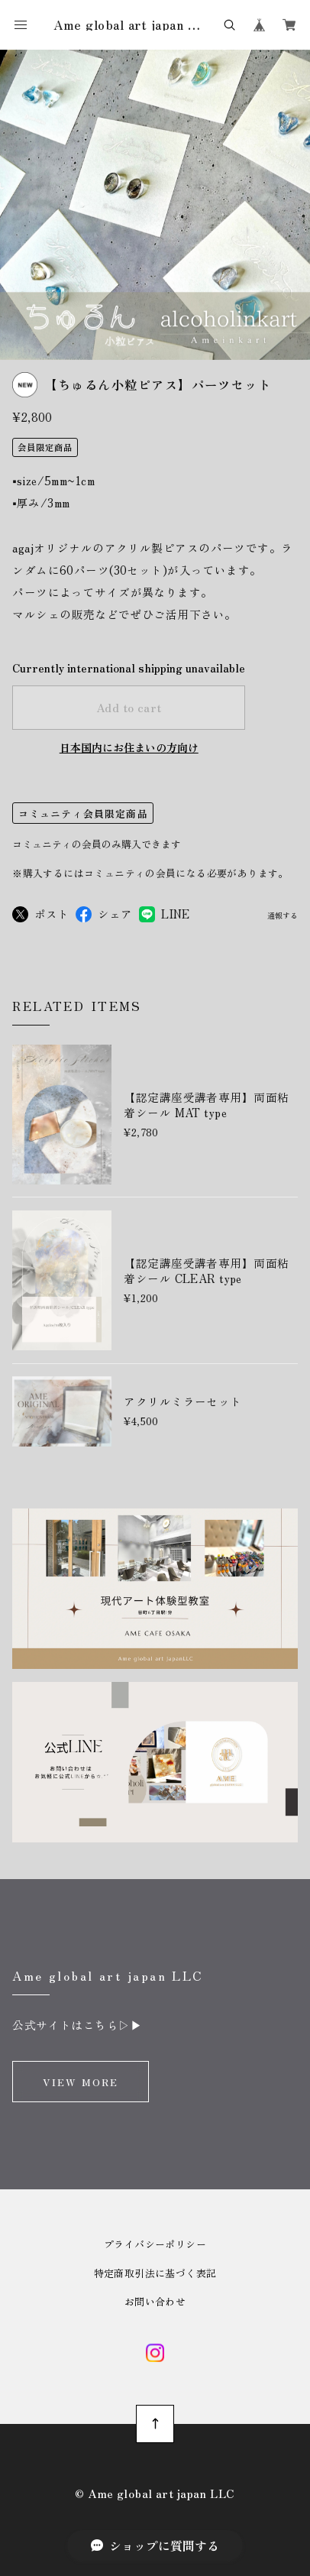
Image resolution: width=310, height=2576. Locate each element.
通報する (282, 916)
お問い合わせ (155, 2301)
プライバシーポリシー (155, 2244)
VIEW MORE (80, 2082)
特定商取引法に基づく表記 (155, 2273)
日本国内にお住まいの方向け (129, 747)
